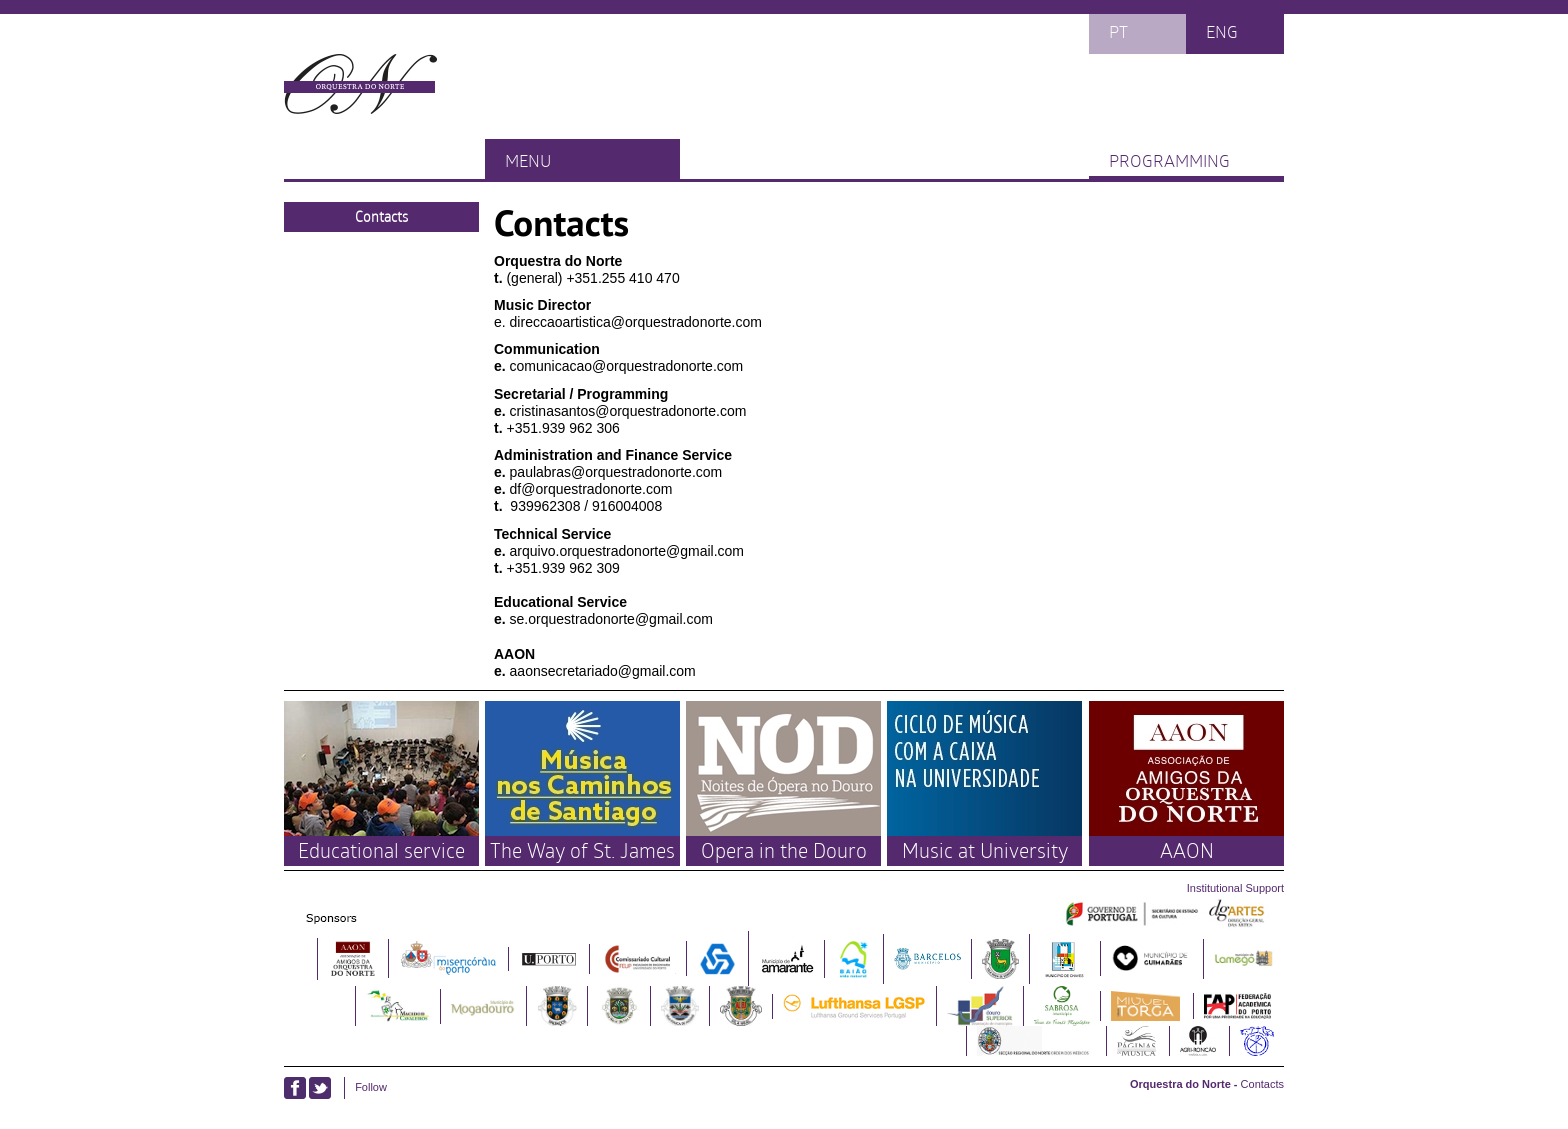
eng (1222, 31)
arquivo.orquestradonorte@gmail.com (627, 551)
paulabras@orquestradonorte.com (616, 472)
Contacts (381, 216)
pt (1118, 31)
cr (516, 411)
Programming (1169, 160)
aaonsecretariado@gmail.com (603, 671)
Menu (528, 160)
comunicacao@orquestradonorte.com (627, 366)
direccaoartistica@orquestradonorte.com (636, 322)
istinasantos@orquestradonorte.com (633, 411)
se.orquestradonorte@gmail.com (611, 619)
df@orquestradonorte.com (591, 489)
